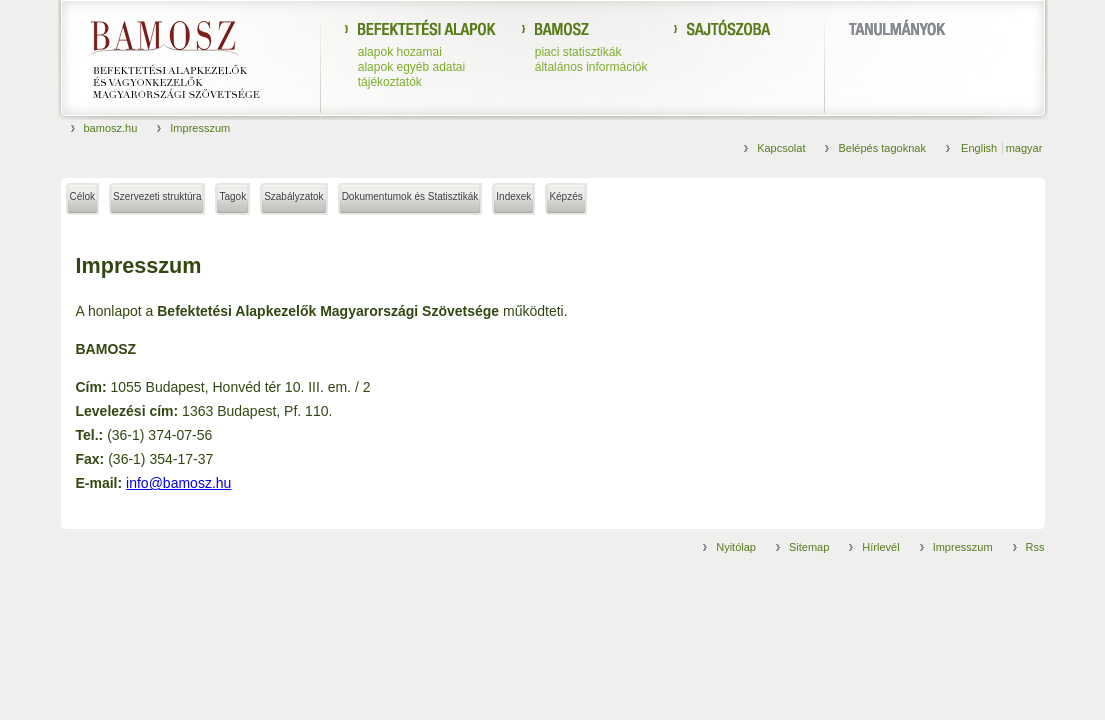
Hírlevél (880, 547)
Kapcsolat (781, 148)
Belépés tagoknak (881, 148)
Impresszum (200, 128)
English (980, 148)
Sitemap (809, 547)
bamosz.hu (111, 128)
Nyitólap (736, 547)
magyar (1024, 148)
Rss (1035, 547)
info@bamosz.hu (178, 483)
